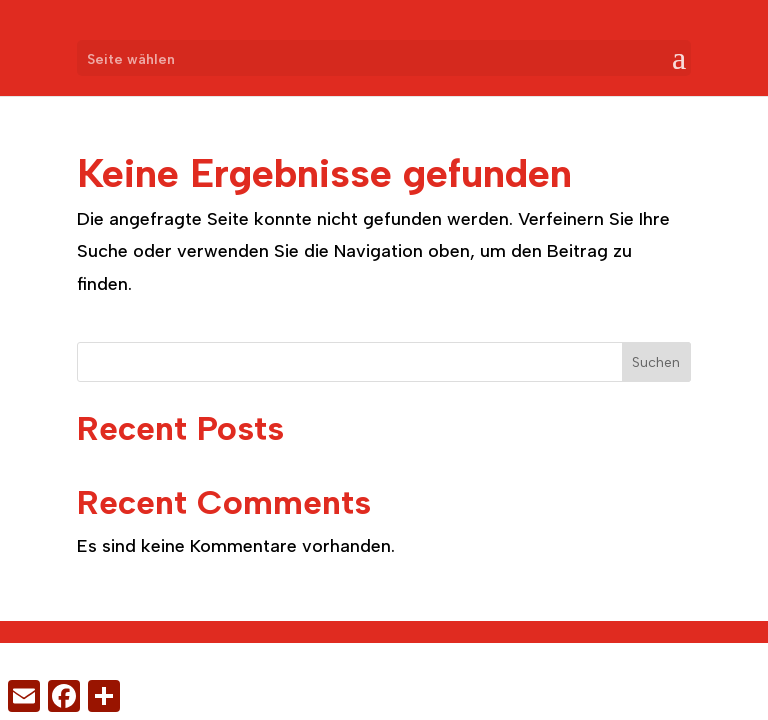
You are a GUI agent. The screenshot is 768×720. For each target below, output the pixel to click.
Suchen (656, 362)
